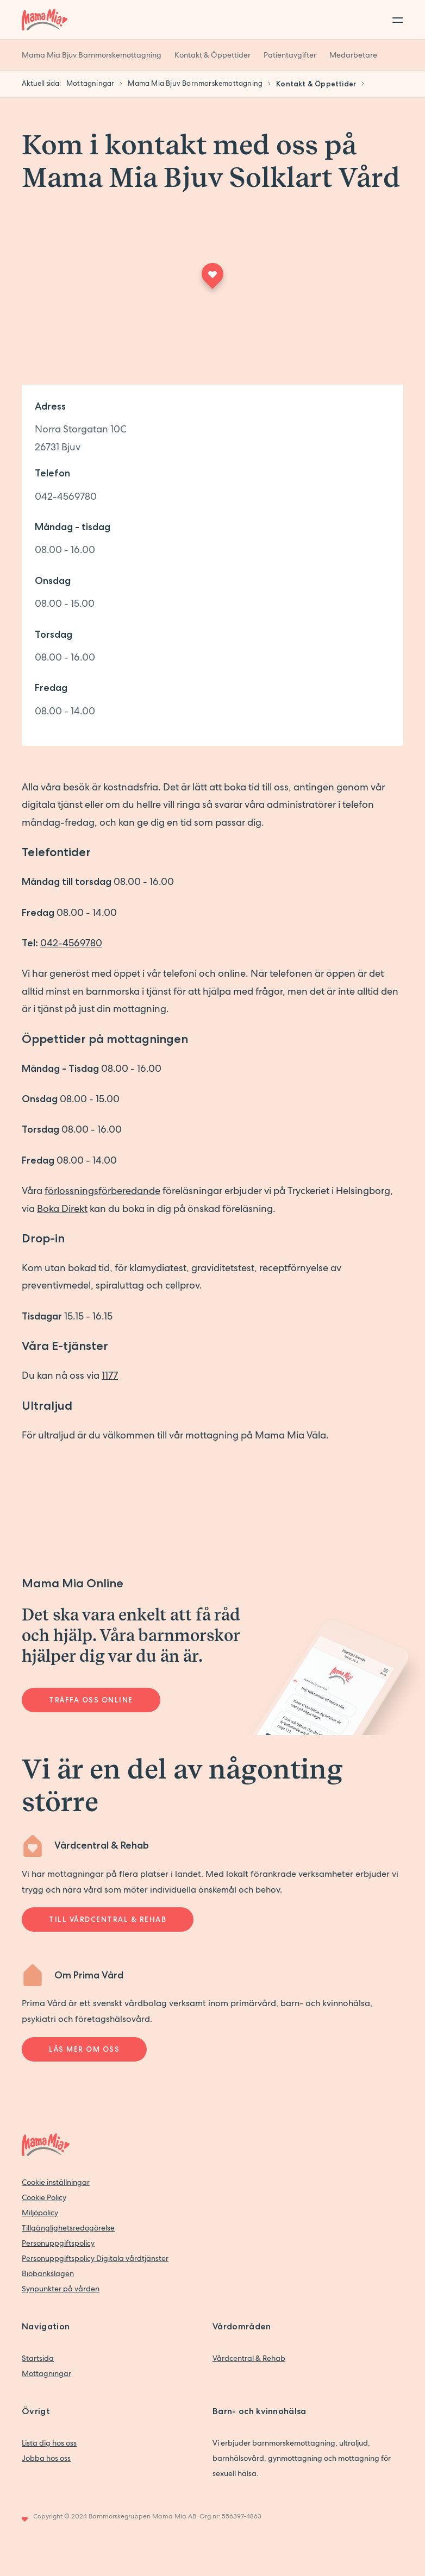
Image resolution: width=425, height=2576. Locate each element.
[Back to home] (44, 19)
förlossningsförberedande (102, 1190)
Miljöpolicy (40, 2212)
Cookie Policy (44, 2197)
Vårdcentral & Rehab (248, 2358)
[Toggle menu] (394, 19)
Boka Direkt (62, 1208)
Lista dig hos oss (49, 2443)
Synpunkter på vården (60, 2289)
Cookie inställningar (56, 2182)
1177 (110, 1375)
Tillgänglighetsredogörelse (68, 2228)
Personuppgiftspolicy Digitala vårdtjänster (95, 2258)
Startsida (38, 2358)
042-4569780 (66, 496)
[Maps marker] (212, 279)
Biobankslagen (48, 2273)
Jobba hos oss (46, 2458)
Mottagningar (46, 2373)
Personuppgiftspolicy (58, 2243)
